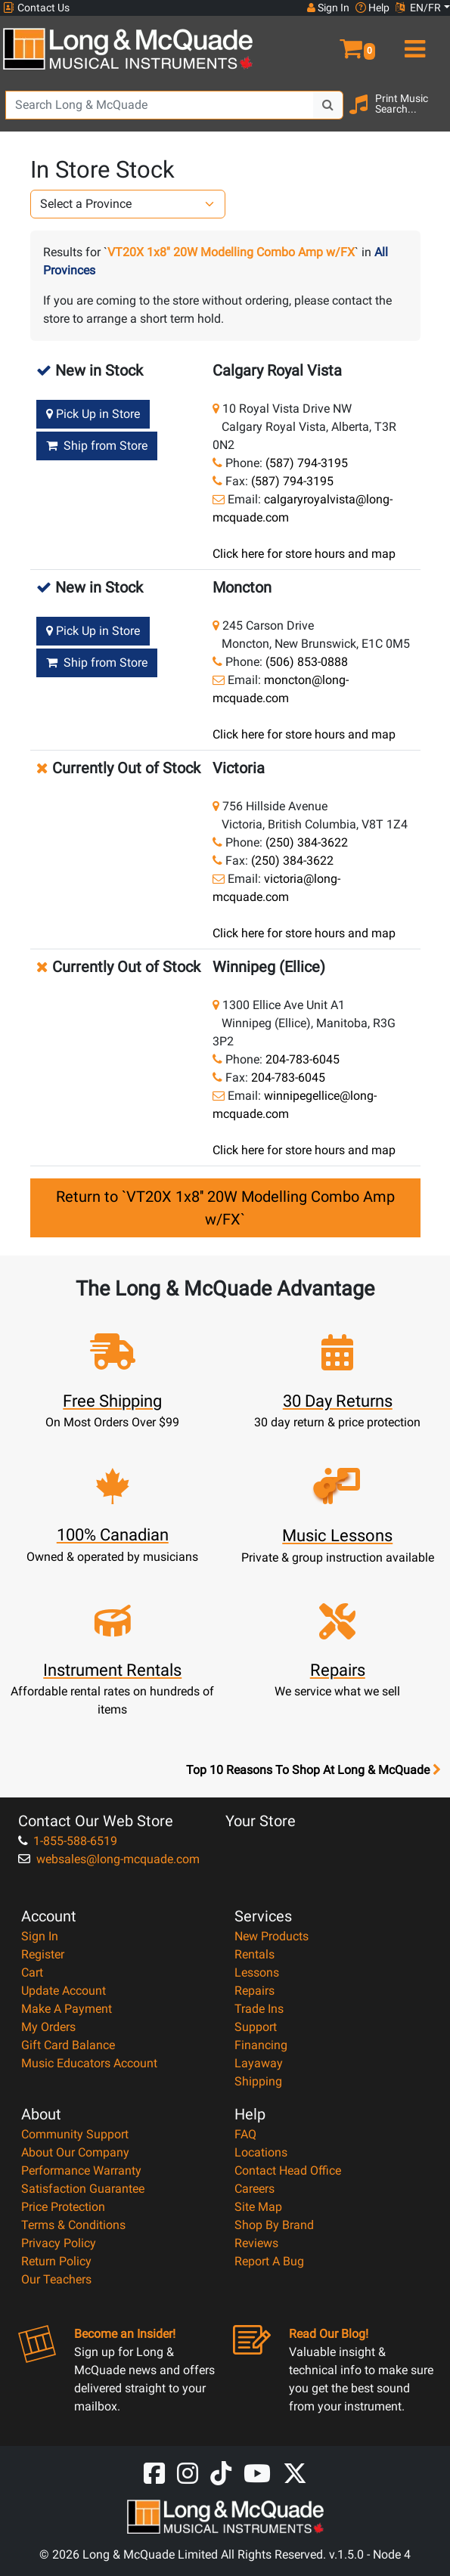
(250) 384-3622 (306, 842)
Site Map (258, 2207)
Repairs (254, 1990)
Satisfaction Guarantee (82, 2188)
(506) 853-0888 (306, 662)
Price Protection (63, 2207)
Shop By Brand (274, 2225)
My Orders (48, 2027)
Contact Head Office (287, 2170)
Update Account (63, 1990)
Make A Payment (66, 2009)
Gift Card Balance (68, 2045)
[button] (337, 42)
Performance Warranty (81, 2170)
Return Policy (56, 2261)
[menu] (412, 42)
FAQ (245, 2134)
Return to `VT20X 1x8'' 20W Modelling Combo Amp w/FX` (225, 1207)
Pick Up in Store (93, 414)
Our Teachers (56, 2279)
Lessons (256, 1972)
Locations (260, 2152)
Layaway (258, 2063)
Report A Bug (269, 2261)
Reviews (256, 2243)
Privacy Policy (58, 2243)
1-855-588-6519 (67, 1841)
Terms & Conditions (73, 2225)
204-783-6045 (302, 1059)
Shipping (258, 2081)
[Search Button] (328, 105)
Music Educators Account (89, 2063)
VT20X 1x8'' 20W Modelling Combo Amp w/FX (231, 252)
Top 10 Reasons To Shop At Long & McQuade (313, 1770)
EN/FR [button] (418, 8)
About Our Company (75, 2152)
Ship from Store (96, 445)
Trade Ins (259, 2009)
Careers (254, 2188)
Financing (260, 2045)
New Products (271, 1936)
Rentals (254, 1954)
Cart (32, 1972)
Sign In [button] (328, 8)
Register (42, 1954)
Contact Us (36, 8)
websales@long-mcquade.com (109, 1859)
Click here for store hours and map (304, 553)
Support (255, 2027)
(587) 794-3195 (306, 463)
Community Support (75, 2134)
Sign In (39, 1936)
